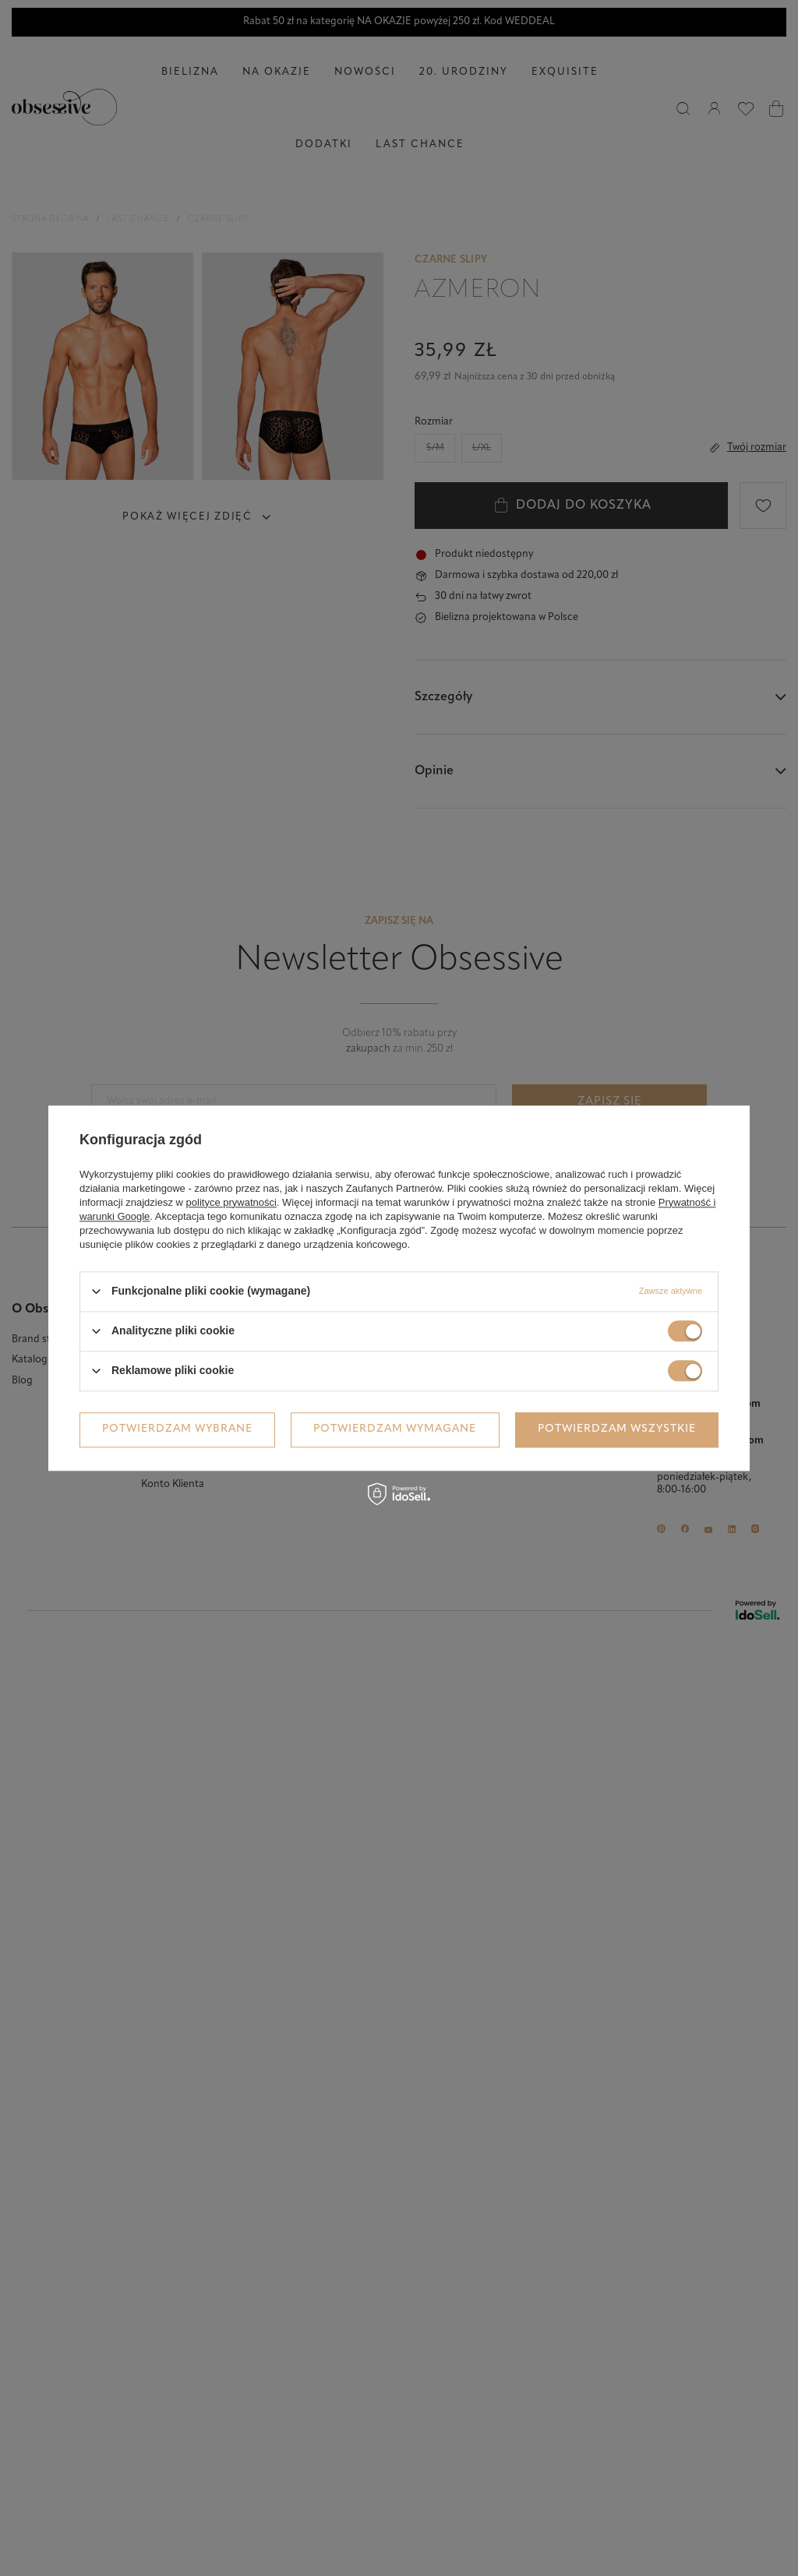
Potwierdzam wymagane (394, 1429)
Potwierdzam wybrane (177, 1429)
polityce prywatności (231, 1202)
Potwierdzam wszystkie (617, 1429)
